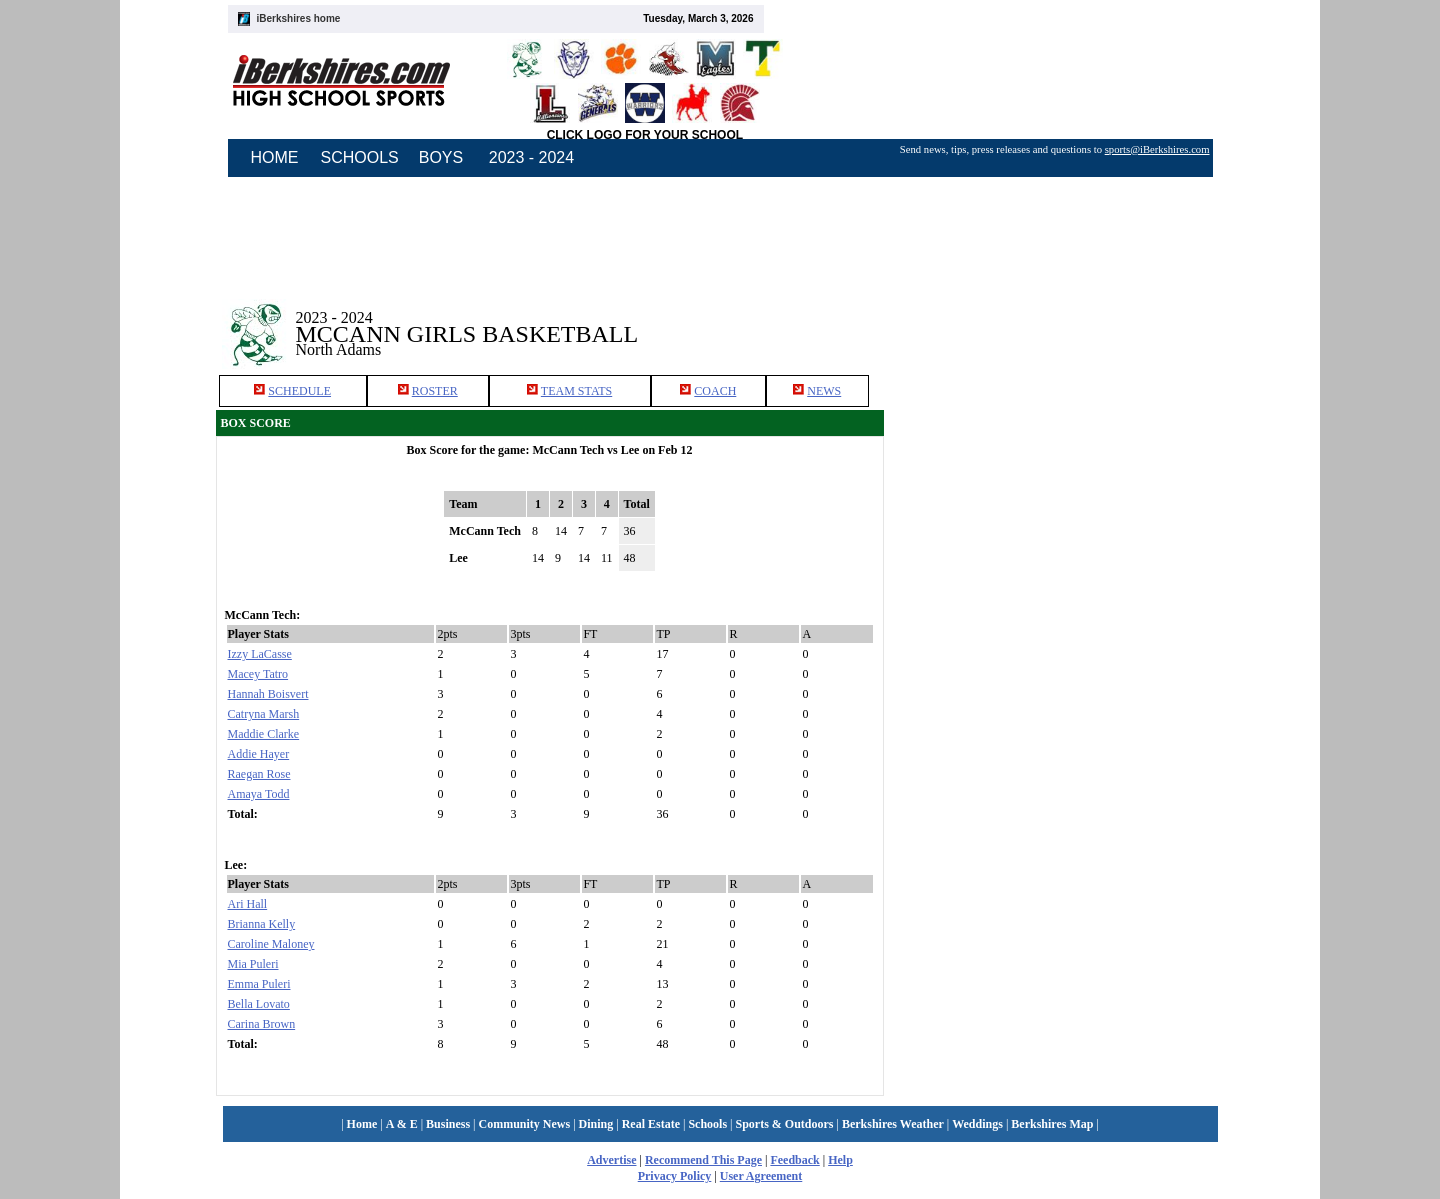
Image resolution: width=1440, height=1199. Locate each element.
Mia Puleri (253, 964)
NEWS (824, 391)
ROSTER (435, 391)
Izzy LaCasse (260, 654)
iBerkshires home (299, 18)
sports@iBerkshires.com (1157, 149)
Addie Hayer (259, 754)
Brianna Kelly (262, 924)
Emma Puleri (259, 984)
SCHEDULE (299, 391)
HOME (275, 157)
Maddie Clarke (264, 734)
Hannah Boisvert (268, 694)
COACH (715, 391)
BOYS (441, 157)
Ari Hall (248, 904)
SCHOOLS (360, 157)
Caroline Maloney (271, 944)
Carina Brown (262, 1024)
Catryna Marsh (264, 714)
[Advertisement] (1064, 568)
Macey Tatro (258, 674)
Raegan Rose (259, 774)
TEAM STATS (576, 391)
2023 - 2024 (531, 157)
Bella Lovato (259, 1004)
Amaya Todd (259, 794)
